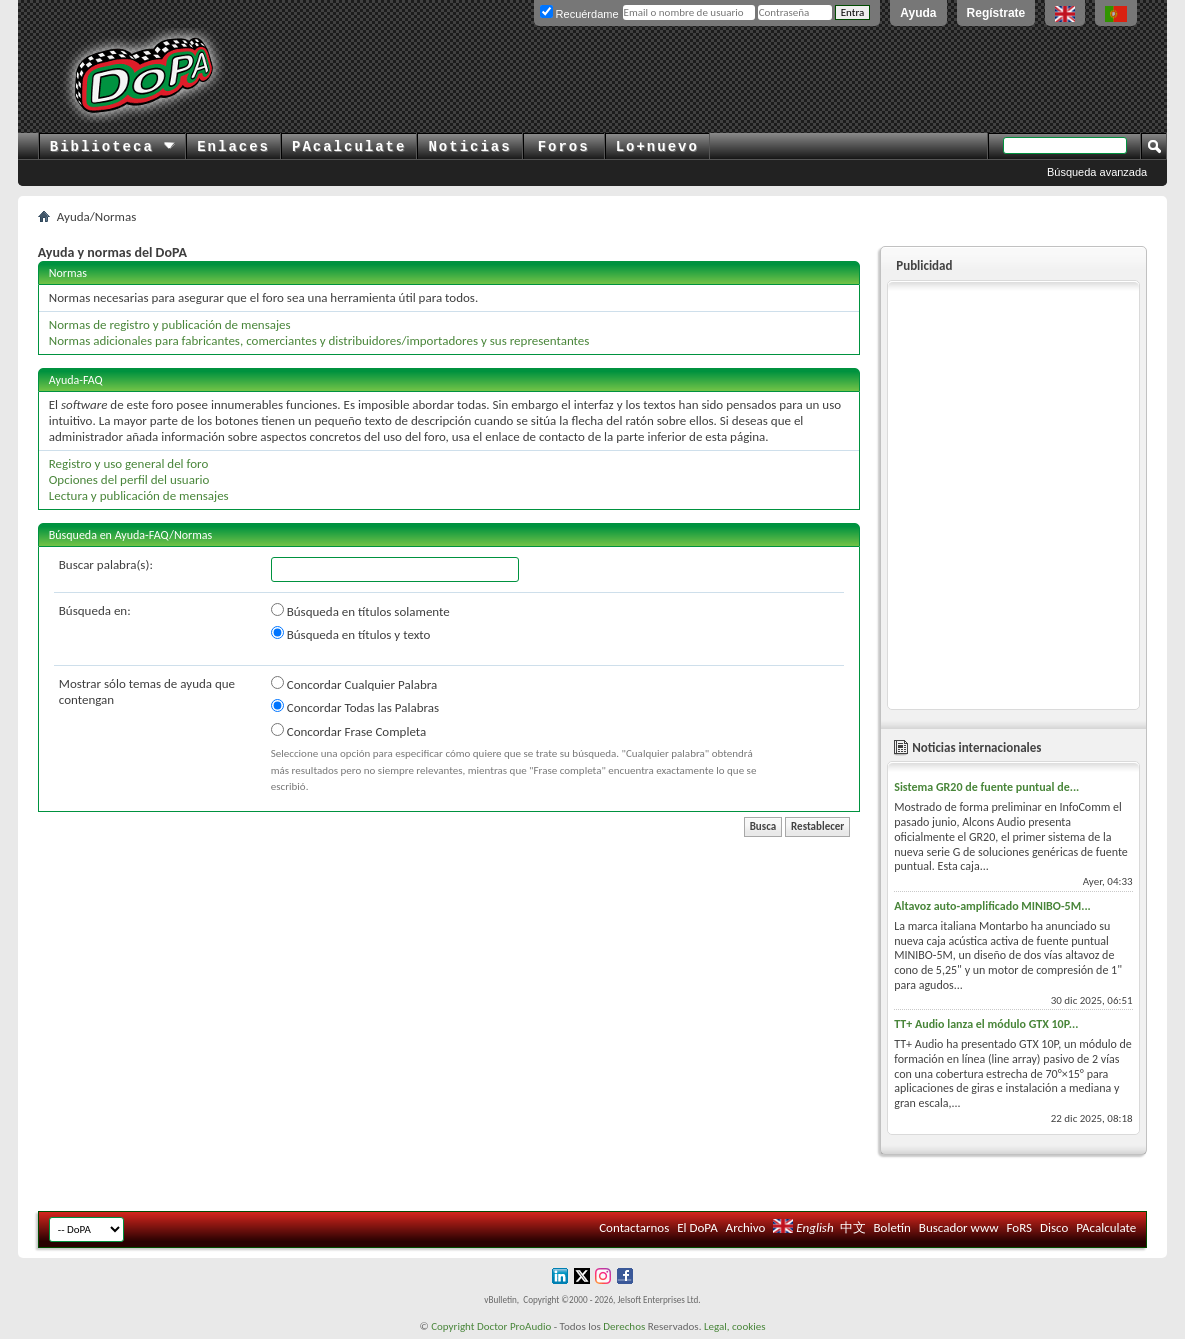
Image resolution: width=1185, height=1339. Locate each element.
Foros (564, 147)
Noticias (469, 147)
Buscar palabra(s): (106, 564)
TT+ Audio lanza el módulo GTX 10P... (986, 1024)
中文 (853, 1227)
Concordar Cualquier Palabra (354, 684)
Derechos (624, 1326)
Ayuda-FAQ (76, 380)
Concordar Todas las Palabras (355, 707)
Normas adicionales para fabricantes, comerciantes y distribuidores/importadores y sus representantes (319, 340)
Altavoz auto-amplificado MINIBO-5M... (992, 906)
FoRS (1020, 1227)
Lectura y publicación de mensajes (139, 495)
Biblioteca (112, 147)
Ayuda (918, 13)
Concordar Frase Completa (348, 731)
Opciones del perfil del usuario (129, 479)
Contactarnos (634, 1227)
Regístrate (996, 13)
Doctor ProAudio (514, 1326)
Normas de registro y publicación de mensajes (170, 324)
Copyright (452, 1326)
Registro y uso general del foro (129, 463)
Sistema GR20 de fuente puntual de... (986, 787)
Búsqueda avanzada (1097, 172)
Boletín (891, 1227)
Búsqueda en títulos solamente (360, 611)
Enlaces (233, 147)
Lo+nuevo (657, 147)
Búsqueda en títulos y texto (351, 634)
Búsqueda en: (95, 610)
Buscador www (959, 1227)
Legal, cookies (735, 1326)
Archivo (746, 1227)
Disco (1054, 1227)
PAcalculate (349, 147)
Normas (68, 273)
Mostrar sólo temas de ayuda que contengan (147, 691)
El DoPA (697, 1227)
